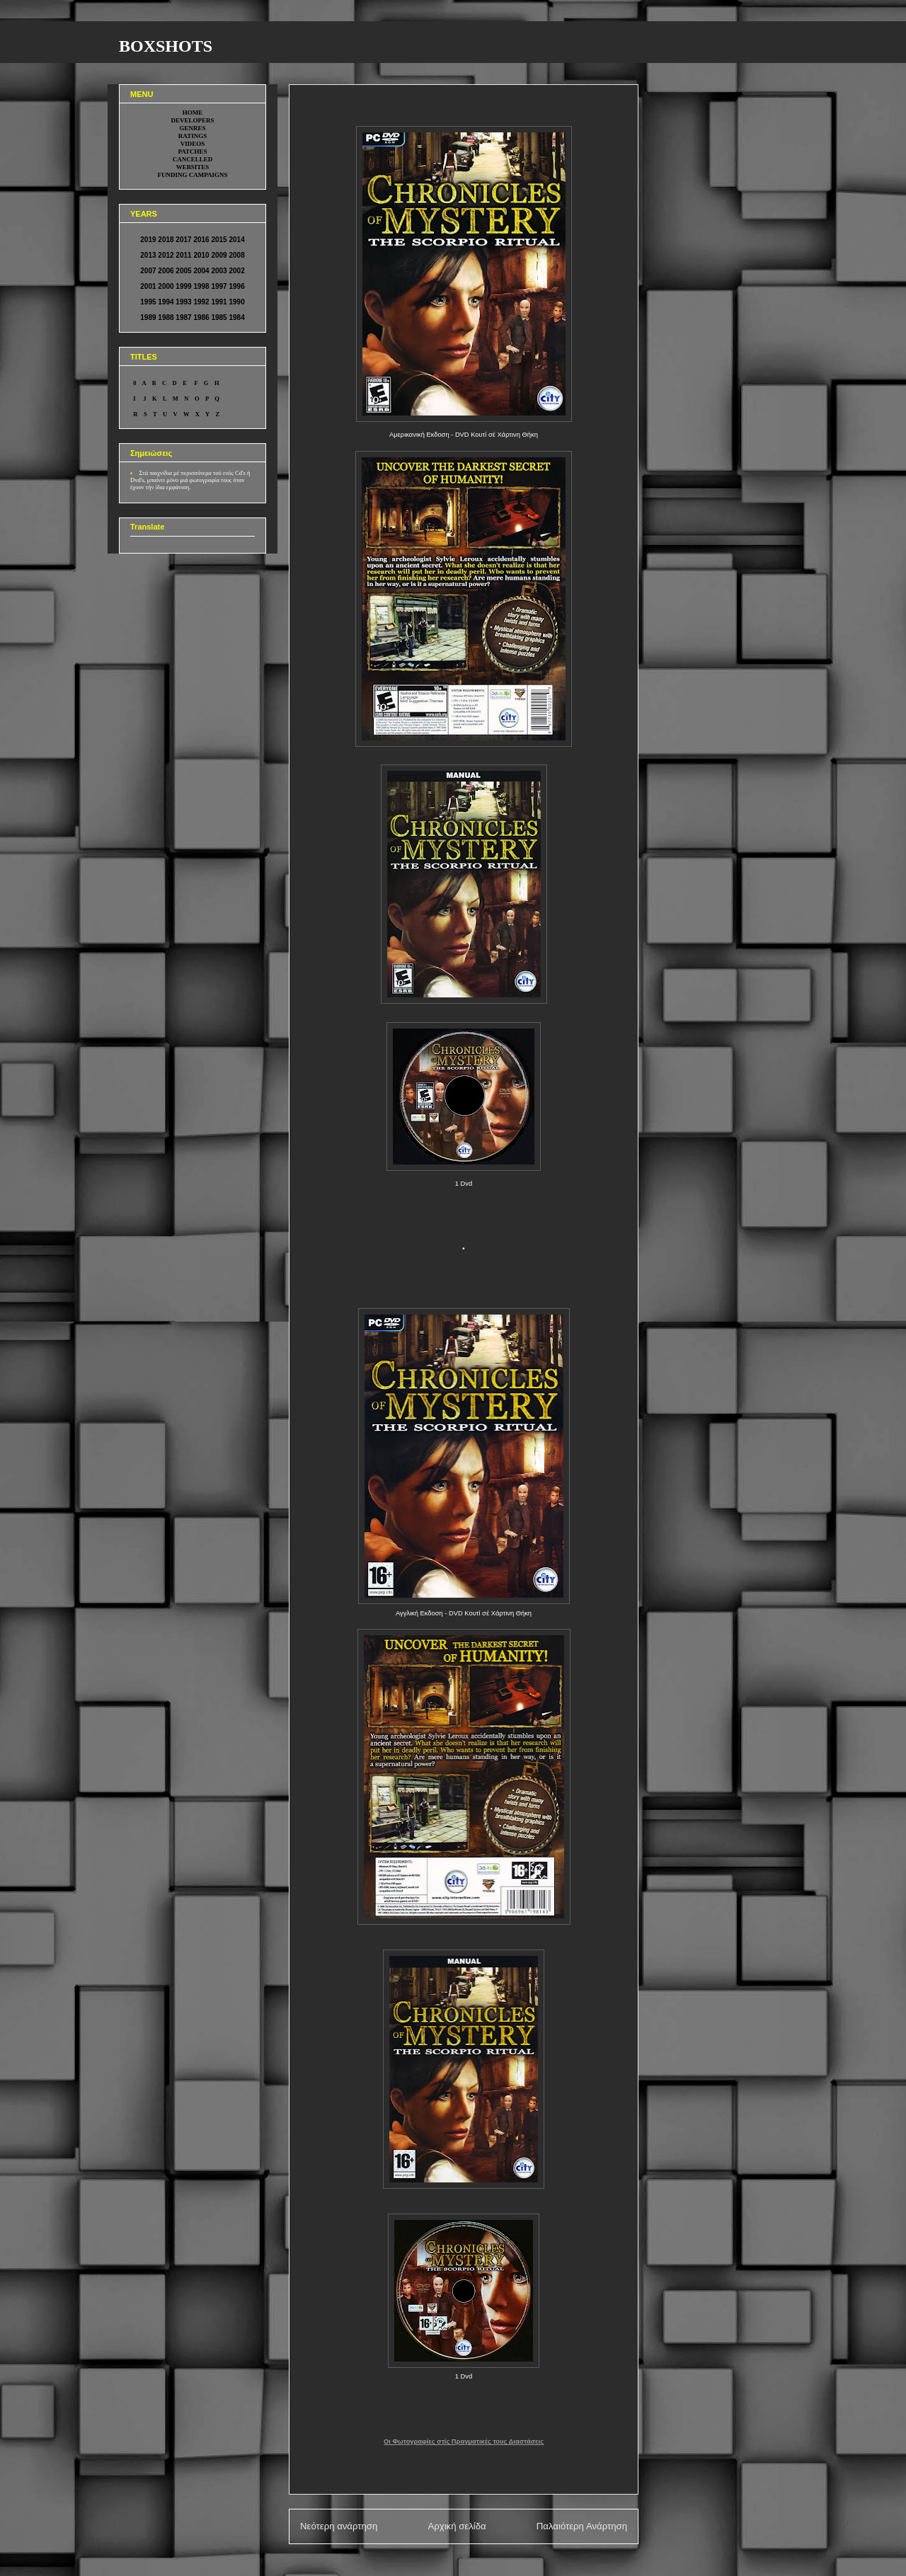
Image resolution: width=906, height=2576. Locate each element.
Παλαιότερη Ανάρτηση (582, 2526)
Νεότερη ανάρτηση (338, 2526)
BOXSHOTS (165, 46)
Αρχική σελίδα (457, 2526)
